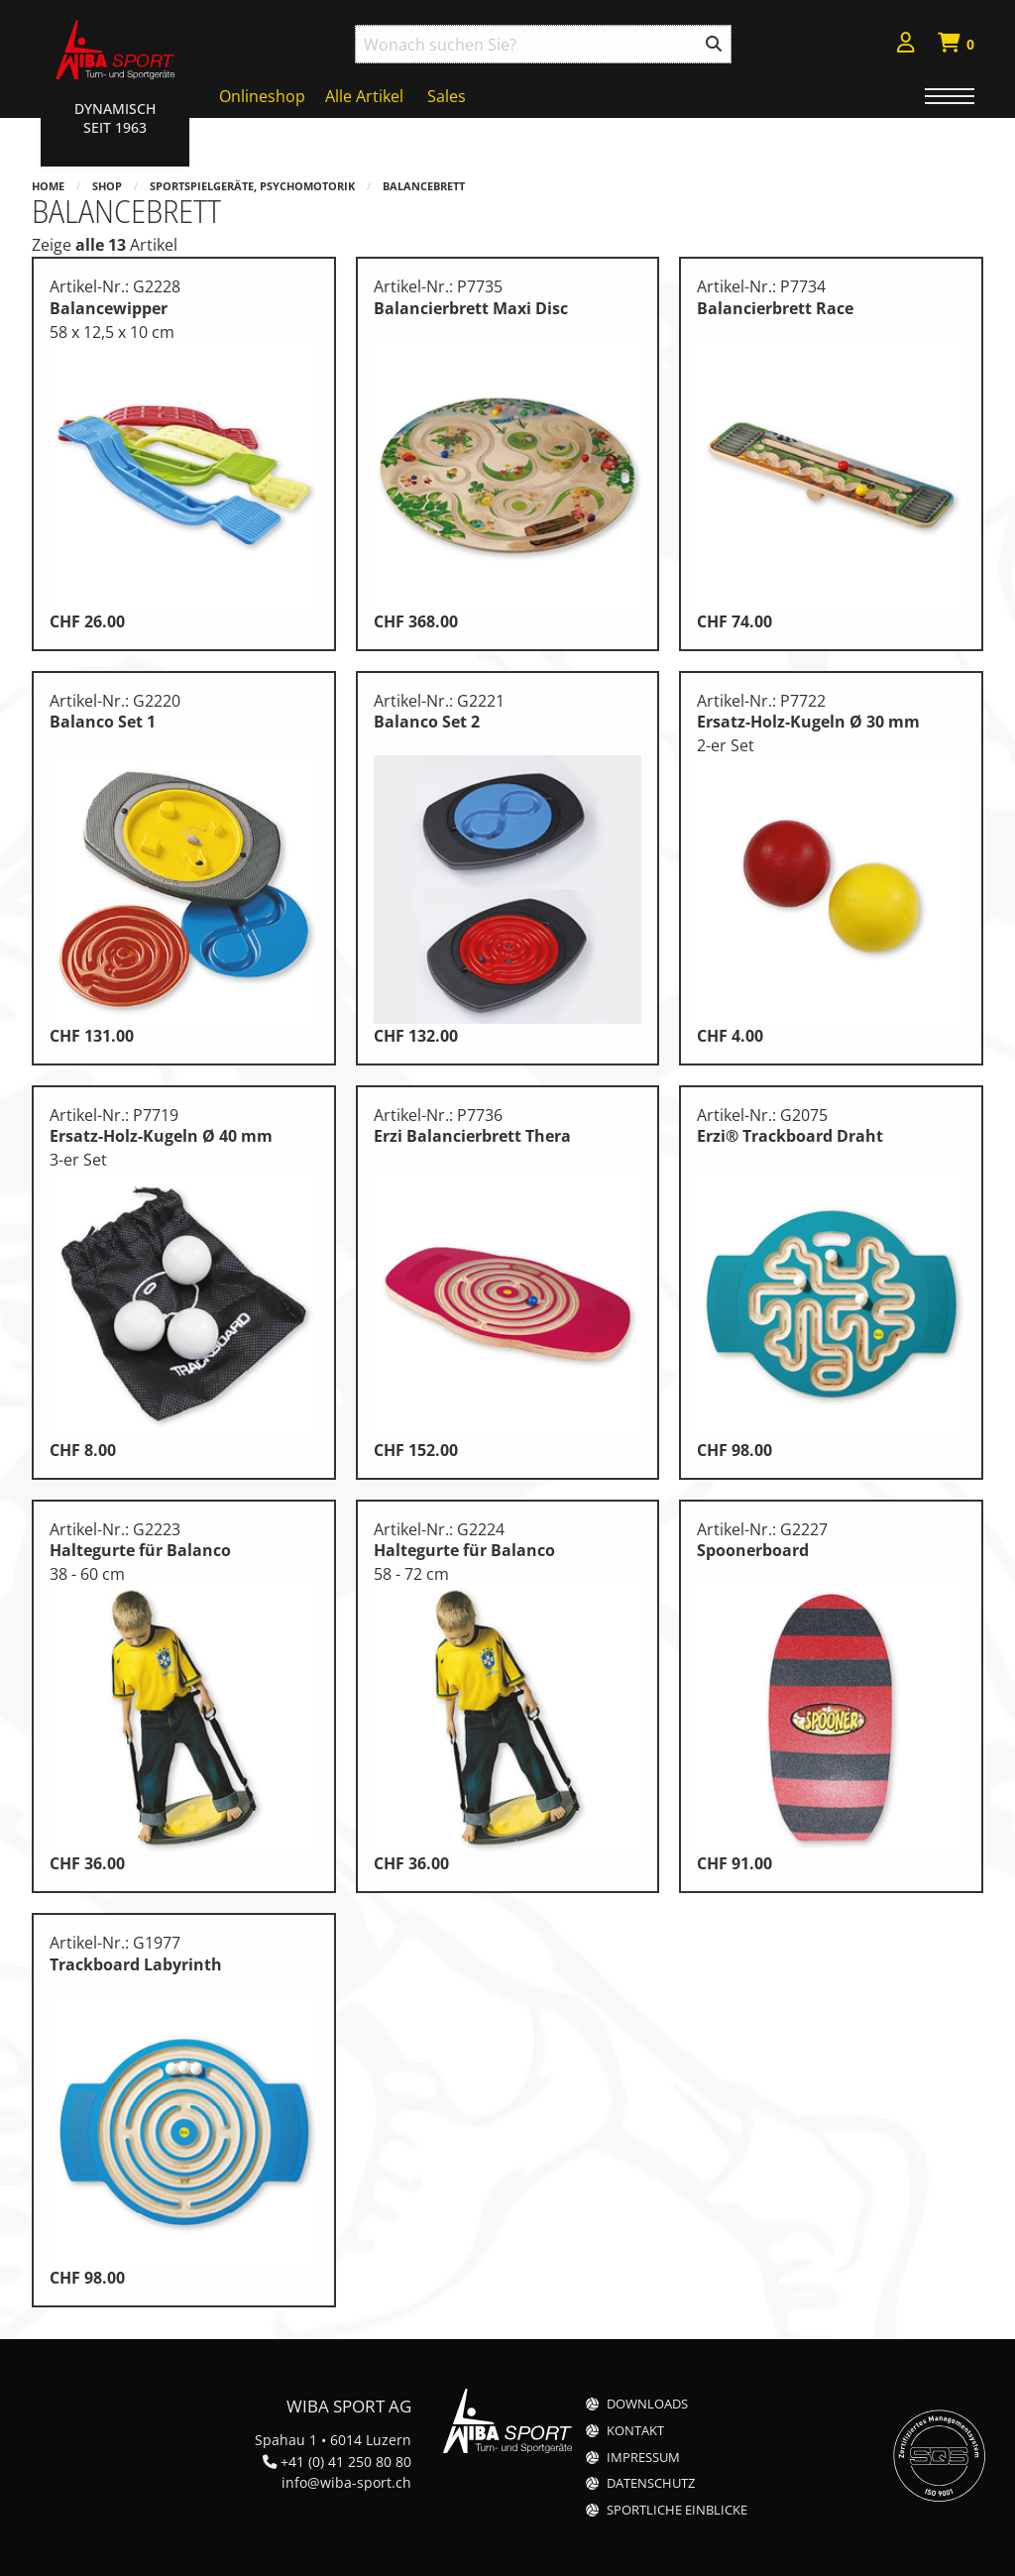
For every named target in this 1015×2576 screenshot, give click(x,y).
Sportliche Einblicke (677, 2510)
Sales (446, 96)
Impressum (643, 2457)
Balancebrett (424, 185)
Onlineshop (262, 96)
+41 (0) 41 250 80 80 (346, 2461)
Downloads (647, 2404)
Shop (107, 185)
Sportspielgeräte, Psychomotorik (252, 185)
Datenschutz (651, 2483)
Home (48, 185)
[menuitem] (906, 45)
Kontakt (635, 2430)
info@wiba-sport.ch (346, 2482)
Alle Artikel (364, 96)
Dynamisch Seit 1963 (115, 118)
